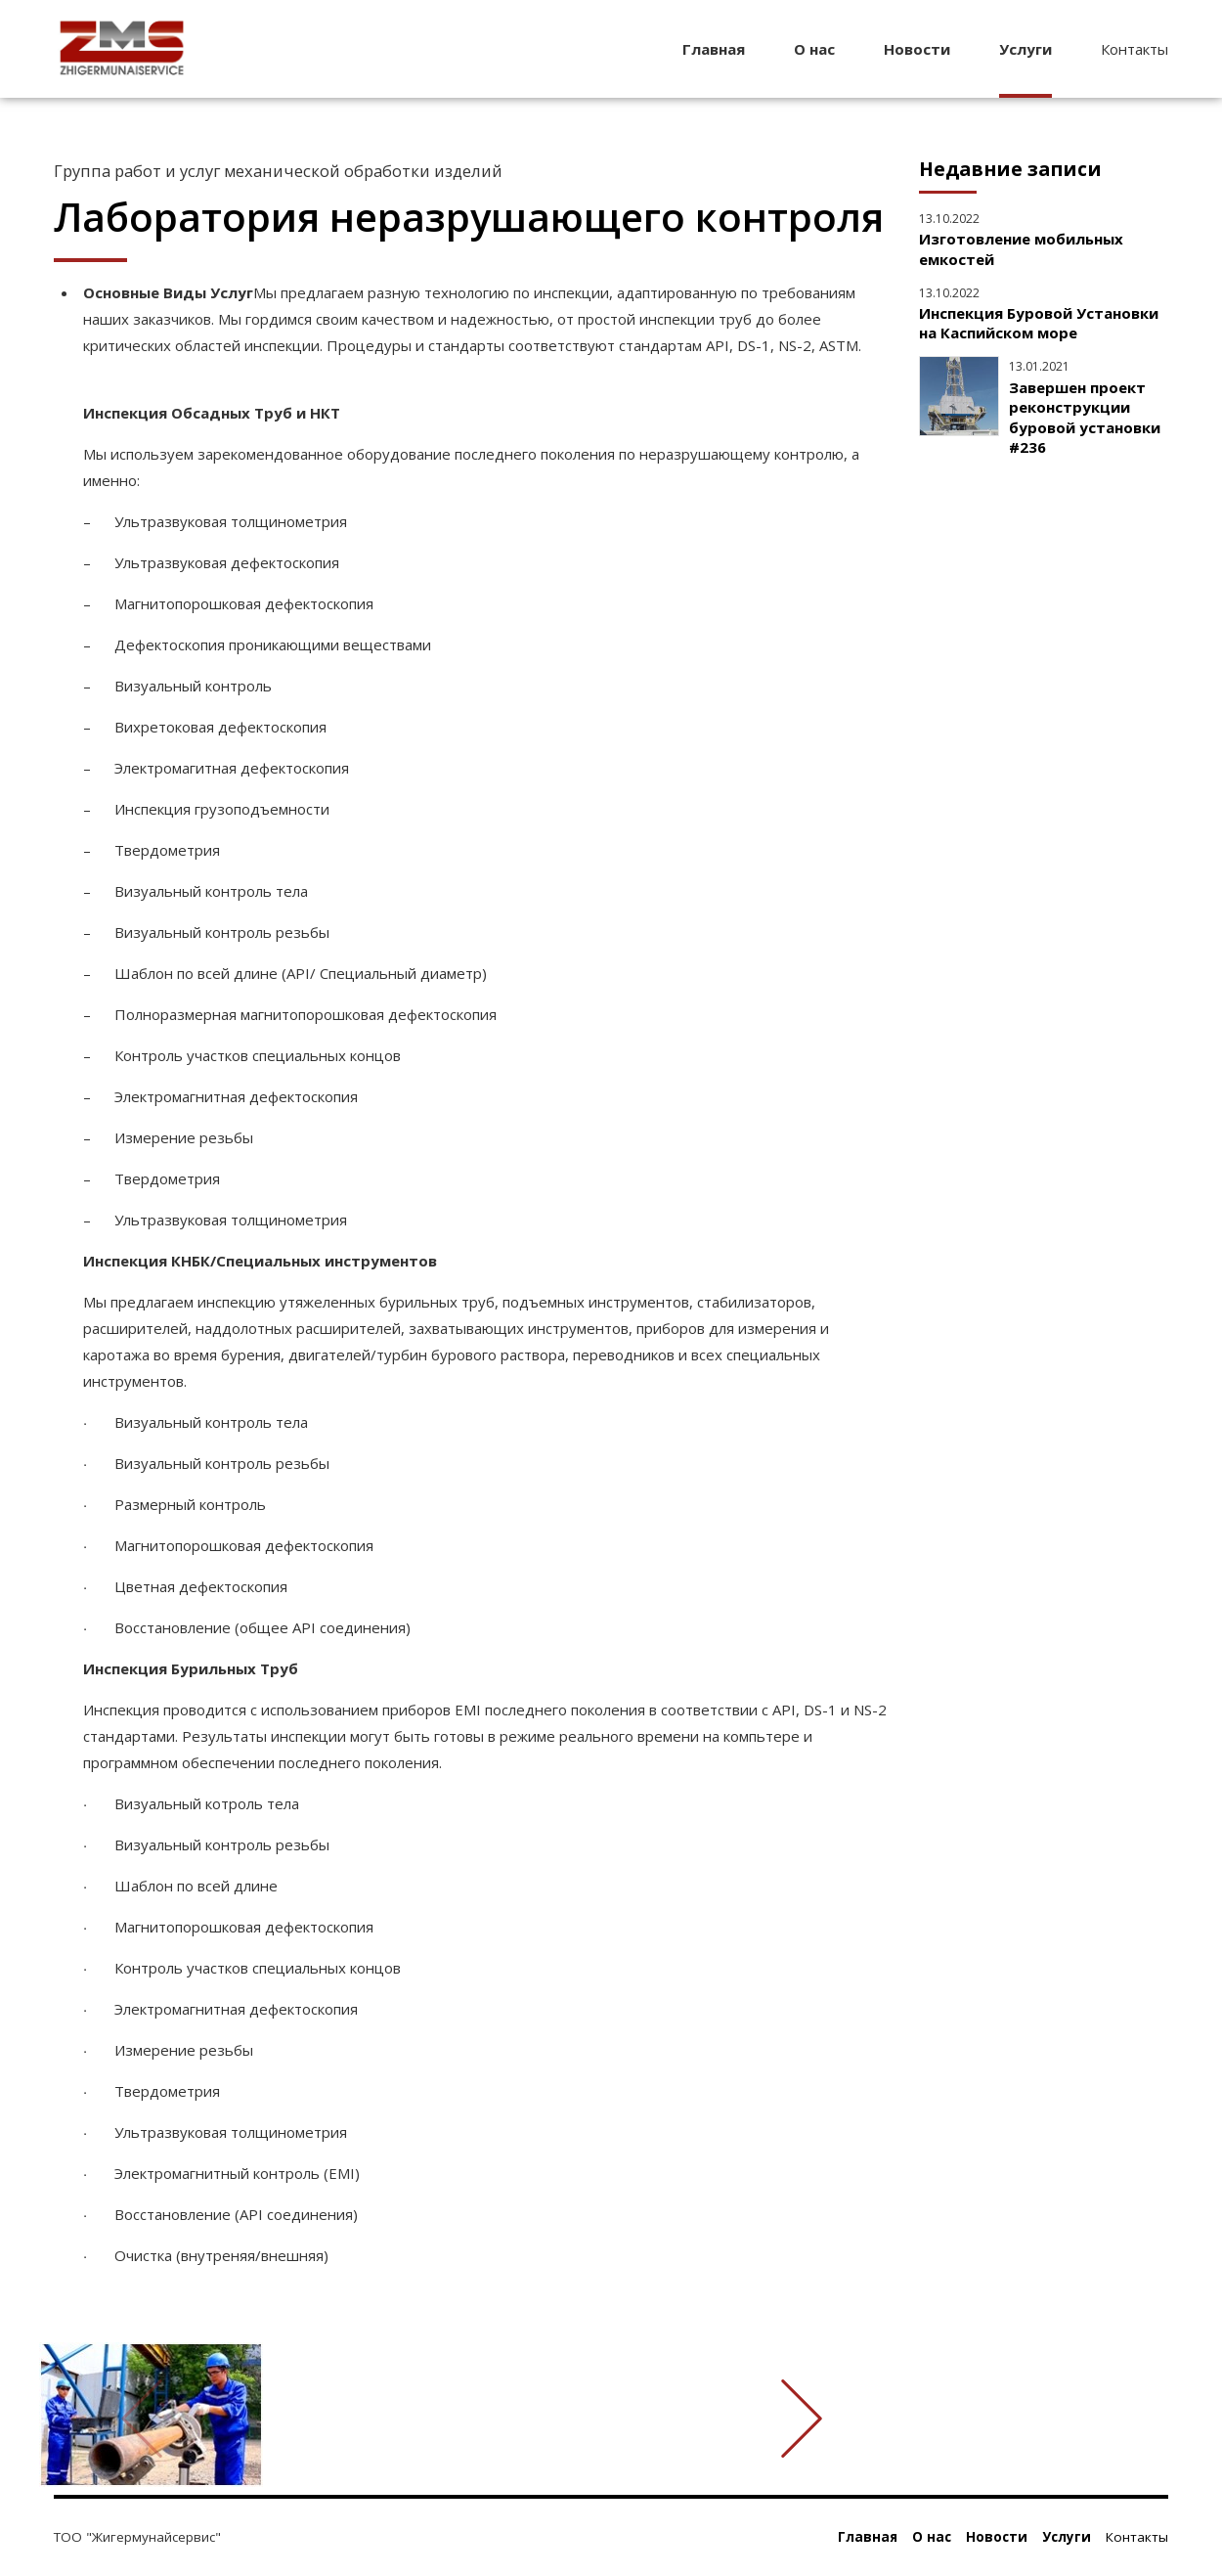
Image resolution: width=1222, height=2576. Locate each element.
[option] (471, 2418)
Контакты (1134, 49)
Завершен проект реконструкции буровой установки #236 (1084, 417)
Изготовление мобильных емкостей (1021, 248)
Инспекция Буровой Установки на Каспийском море (1038, 322)
